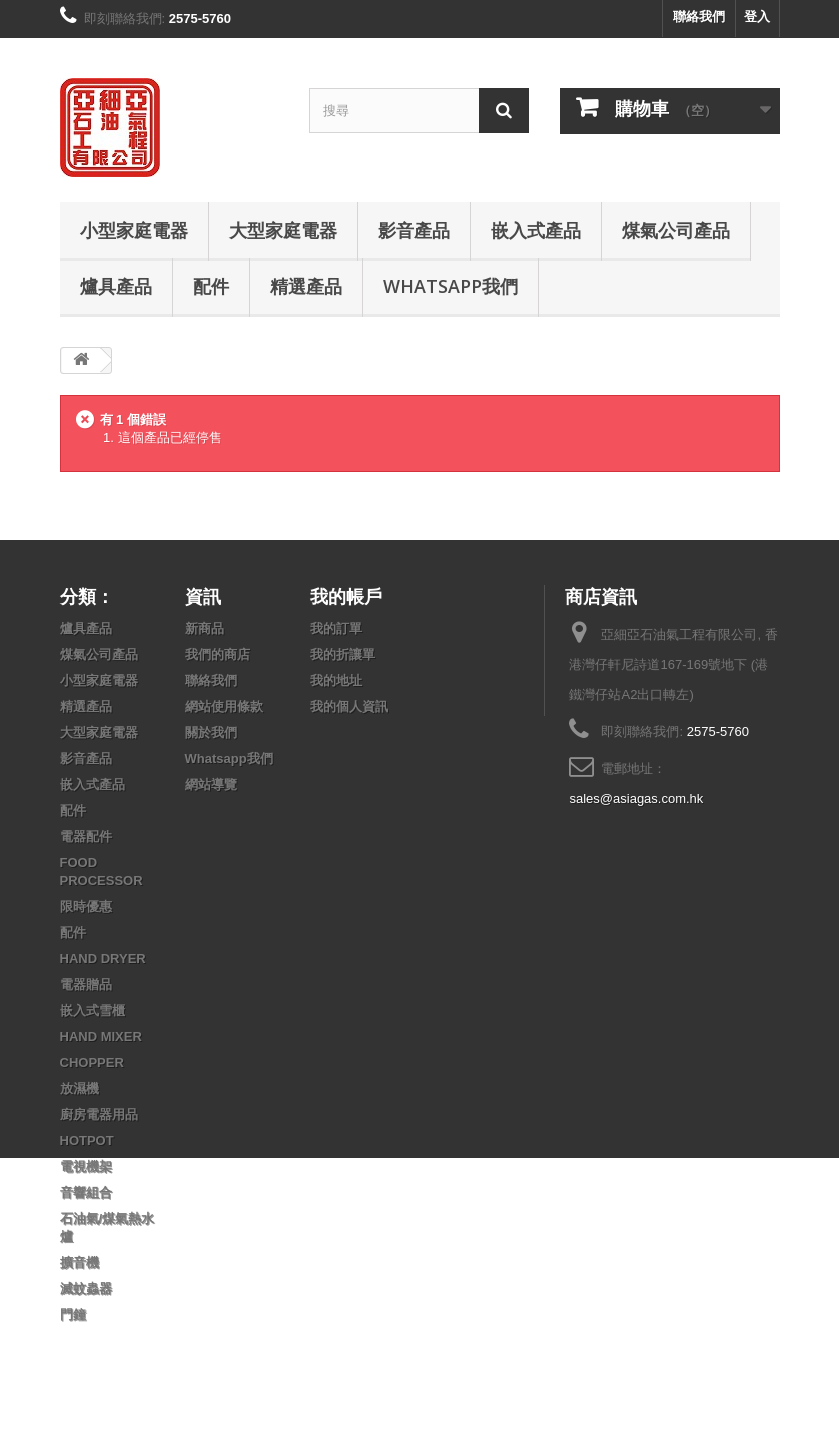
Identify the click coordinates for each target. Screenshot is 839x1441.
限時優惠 (86, 906)
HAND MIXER (101, 1036)
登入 (757, 16)
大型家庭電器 (283, 230)
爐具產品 (116, 286)
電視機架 (86, 1166)
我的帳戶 (346, 596)
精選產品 (306, 286)
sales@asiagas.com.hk (636, 798)
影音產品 (414, 230)
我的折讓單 (342, 654)
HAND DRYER (103, 958)
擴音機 (79, 1262)
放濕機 (79, 1088)
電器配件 (86, 836)
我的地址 (336, 680)
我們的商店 (217, 654)
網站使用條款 (224, 706)
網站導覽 (211, 784)
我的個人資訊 (349, 706)
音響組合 (86, 1192)
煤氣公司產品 (676, 230)
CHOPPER (92, 1062)
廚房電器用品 (99, 1114)
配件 (211, 286)
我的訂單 (336, 628)
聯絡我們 (699, 16)
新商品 (204, 628)
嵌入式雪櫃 (92, 1010)
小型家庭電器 (134, 230)
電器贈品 (86, 984)
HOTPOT (87, 1140)
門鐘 (73, 1314)
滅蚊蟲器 (86, 1288)
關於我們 (211, 732)
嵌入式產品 (536, 230)
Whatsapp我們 (450, 286)
